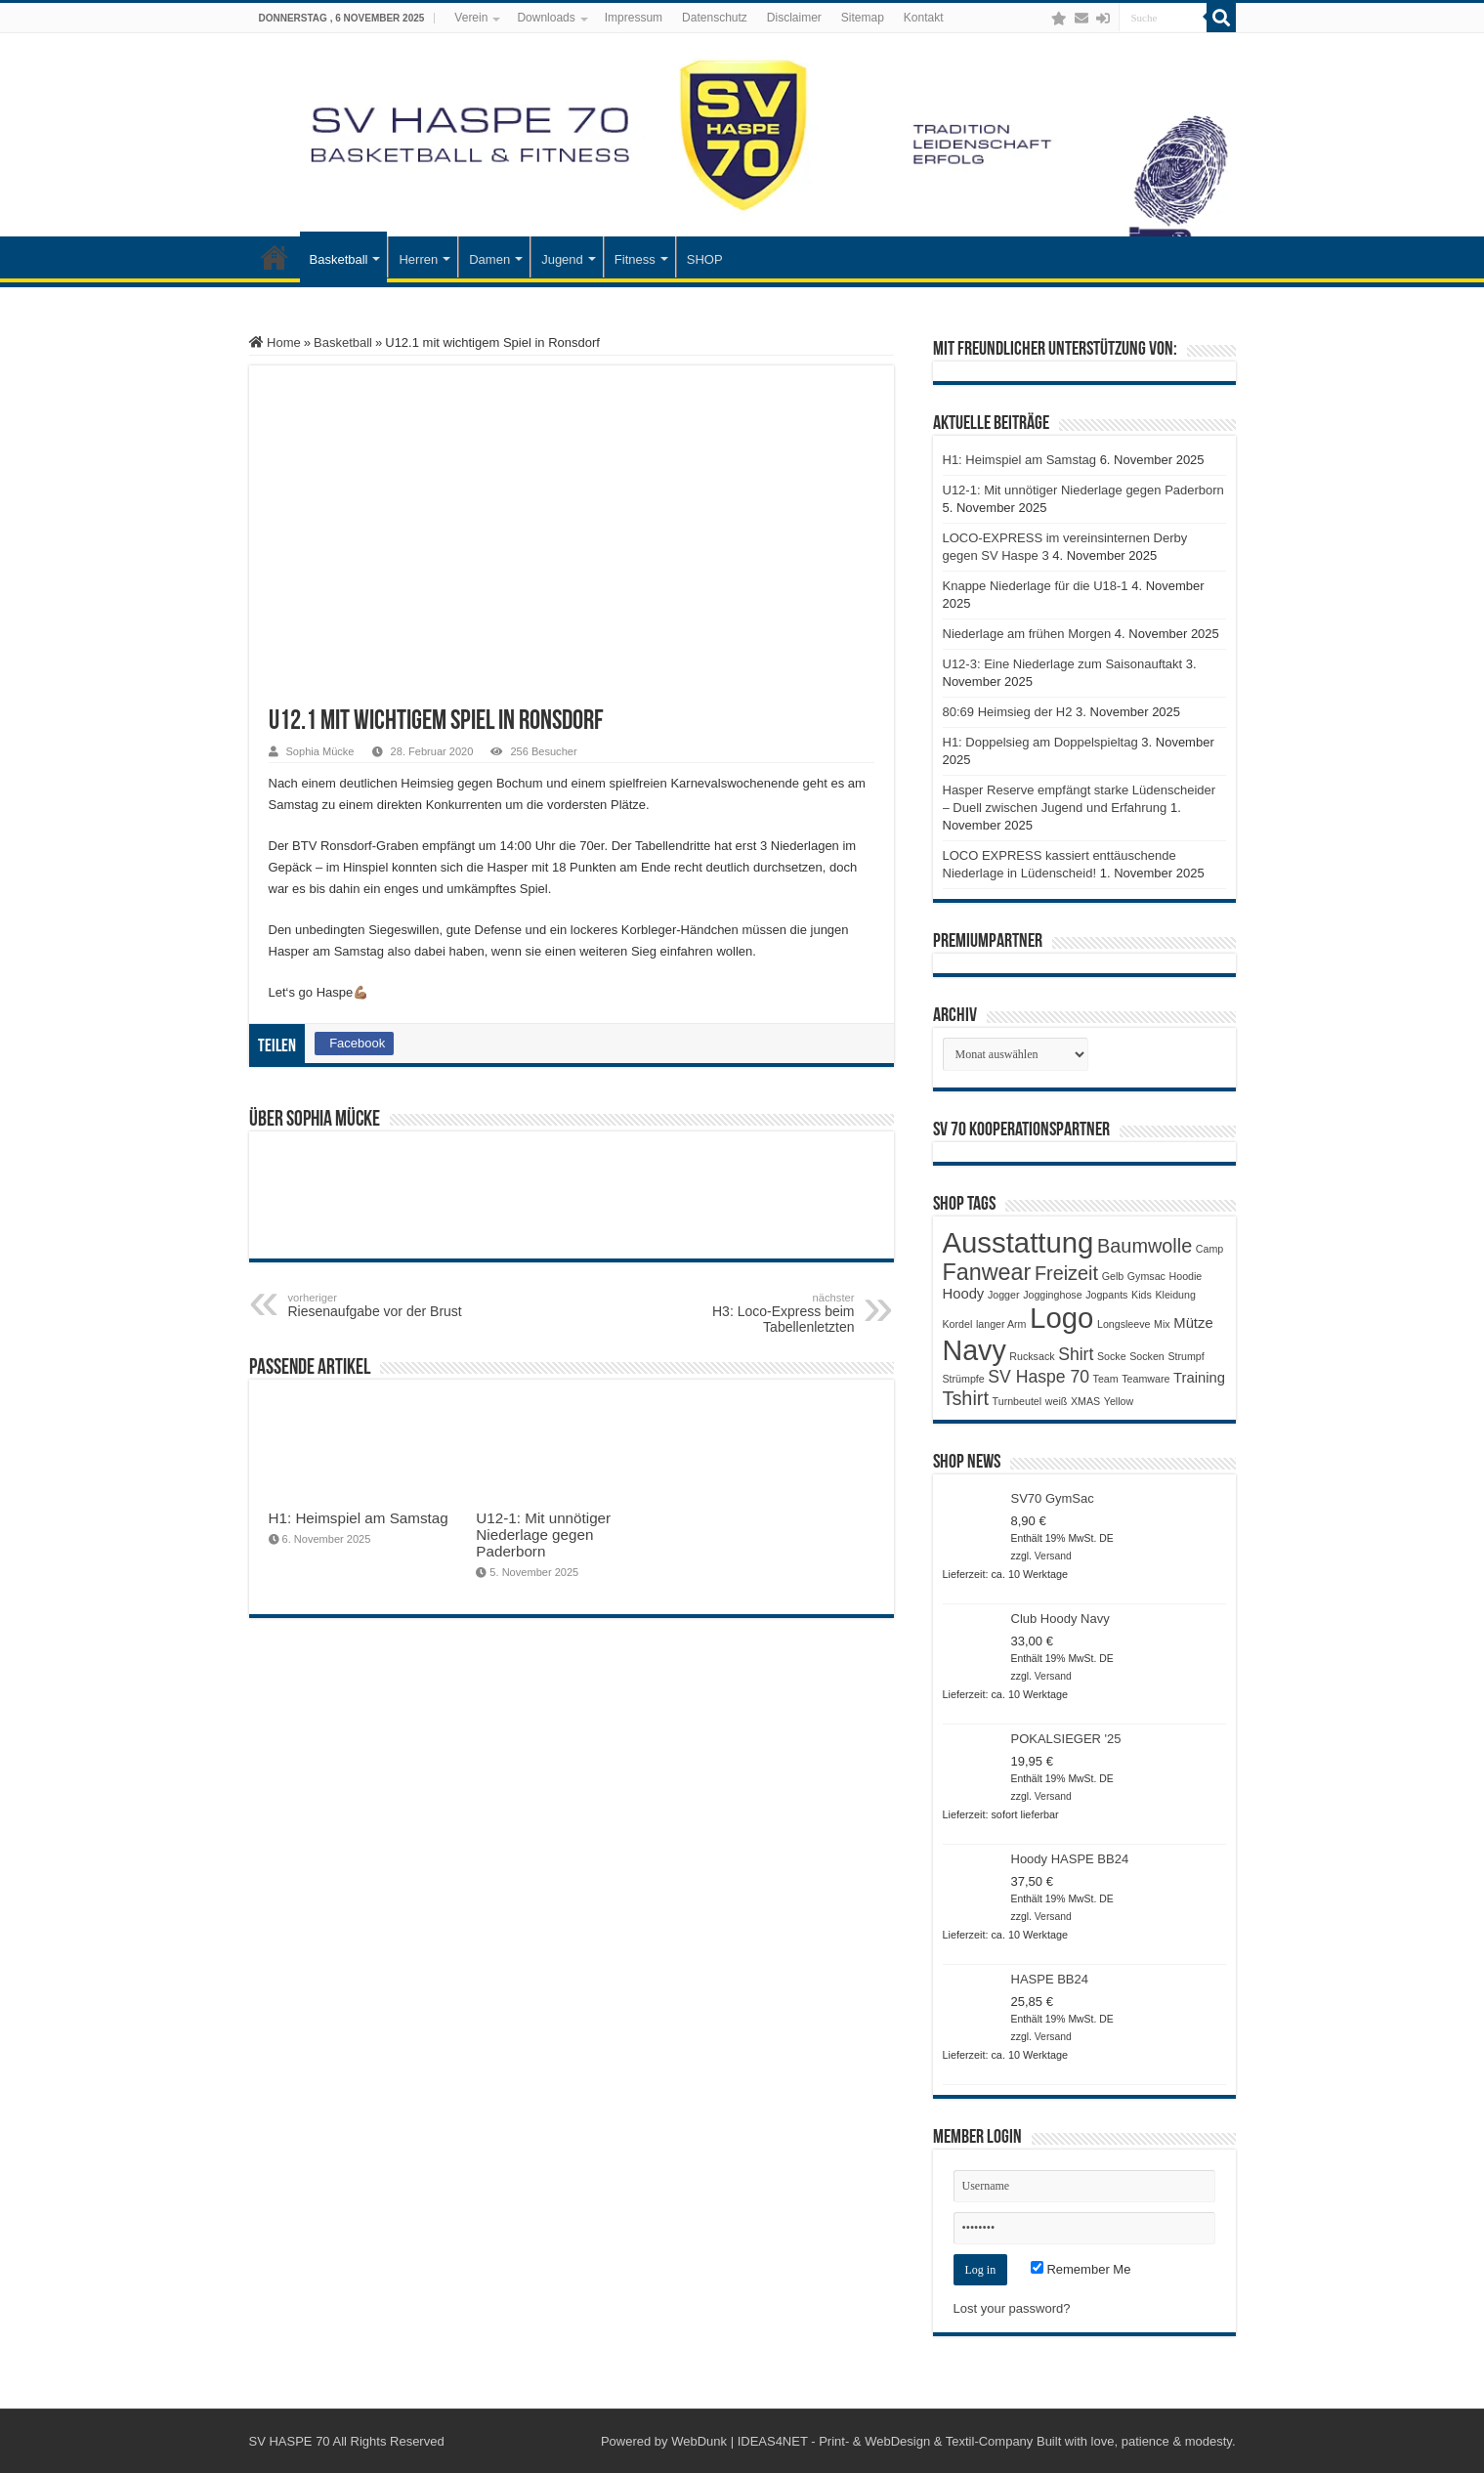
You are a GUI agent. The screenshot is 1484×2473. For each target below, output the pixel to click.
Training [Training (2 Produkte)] (1199, 1378)
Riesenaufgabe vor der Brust (388, 1305)
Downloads (545, 17)
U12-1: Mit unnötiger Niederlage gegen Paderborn (543, 1534)
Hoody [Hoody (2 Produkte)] (964, 1293)
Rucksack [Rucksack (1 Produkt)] (1031, 1356)
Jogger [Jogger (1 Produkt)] (1004, 1294)
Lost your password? (1012, 2308)
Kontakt (924, 17)
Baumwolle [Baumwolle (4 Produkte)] (1144, 1246)
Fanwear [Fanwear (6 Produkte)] (987, 1272)
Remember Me (1081, 2269)
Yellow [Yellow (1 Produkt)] (1118, 1401)
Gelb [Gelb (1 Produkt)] (1113, 1276)
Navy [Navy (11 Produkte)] (974, 1350)
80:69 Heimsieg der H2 (1008, 711)
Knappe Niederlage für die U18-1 (1035, 585)
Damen (489, 259)
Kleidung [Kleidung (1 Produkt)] (1175, 1294)
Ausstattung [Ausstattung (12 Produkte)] (1018, 1242)
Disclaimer (794, 17)
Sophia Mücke (320, 751)
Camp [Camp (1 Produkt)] (1209, 1249)
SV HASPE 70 (289, 2441)
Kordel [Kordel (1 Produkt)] (958, 1324)
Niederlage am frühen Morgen (1027, 633)
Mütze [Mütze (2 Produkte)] (1192, 1323)
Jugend (562, 259)
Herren (418, 259)
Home (275, 342)
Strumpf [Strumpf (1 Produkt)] (1185, 1356)
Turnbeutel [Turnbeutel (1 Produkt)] (1017, 1401)
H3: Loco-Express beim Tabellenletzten (755, 1313)
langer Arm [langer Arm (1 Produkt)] (1001, 1324)
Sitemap (862, 17)
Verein (471, 17)
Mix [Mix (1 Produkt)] (1162, 1324)
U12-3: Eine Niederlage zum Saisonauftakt (1063, 664)
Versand (1053, 1556)
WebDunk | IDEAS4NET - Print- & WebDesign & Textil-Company (852, 2441)
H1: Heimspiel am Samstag (358, 1518)
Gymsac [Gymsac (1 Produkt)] (1146, 1276)
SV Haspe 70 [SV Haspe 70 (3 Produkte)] (1038, 1376)
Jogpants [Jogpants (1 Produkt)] (1106, 1294)
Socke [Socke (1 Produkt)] (1111, 1356)
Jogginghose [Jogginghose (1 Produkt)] (1052, 1294)
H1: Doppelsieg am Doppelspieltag (1040, 742)
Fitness (635, 259)
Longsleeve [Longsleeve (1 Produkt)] (1124, 1324)
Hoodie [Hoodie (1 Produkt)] (1186, 1276)
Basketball (339, 259)
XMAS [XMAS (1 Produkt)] (1085, 1401)
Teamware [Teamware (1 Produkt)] (1145, 1379)
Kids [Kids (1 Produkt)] (1141, 1294)
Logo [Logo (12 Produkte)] (1061, 1317)
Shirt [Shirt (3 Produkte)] (1075, 1354)
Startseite (274, 256)
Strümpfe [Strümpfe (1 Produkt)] (964, 1379)
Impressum (633, 17)
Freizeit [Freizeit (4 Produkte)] (1066, 1273)
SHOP (705, 259)
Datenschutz (714, 17)
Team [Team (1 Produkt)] (1106, 1379)
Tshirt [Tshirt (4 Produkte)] (966, 1398)
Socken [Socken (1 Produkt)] (1147, 1356)
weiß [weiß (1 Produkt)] (1056, 1401)
